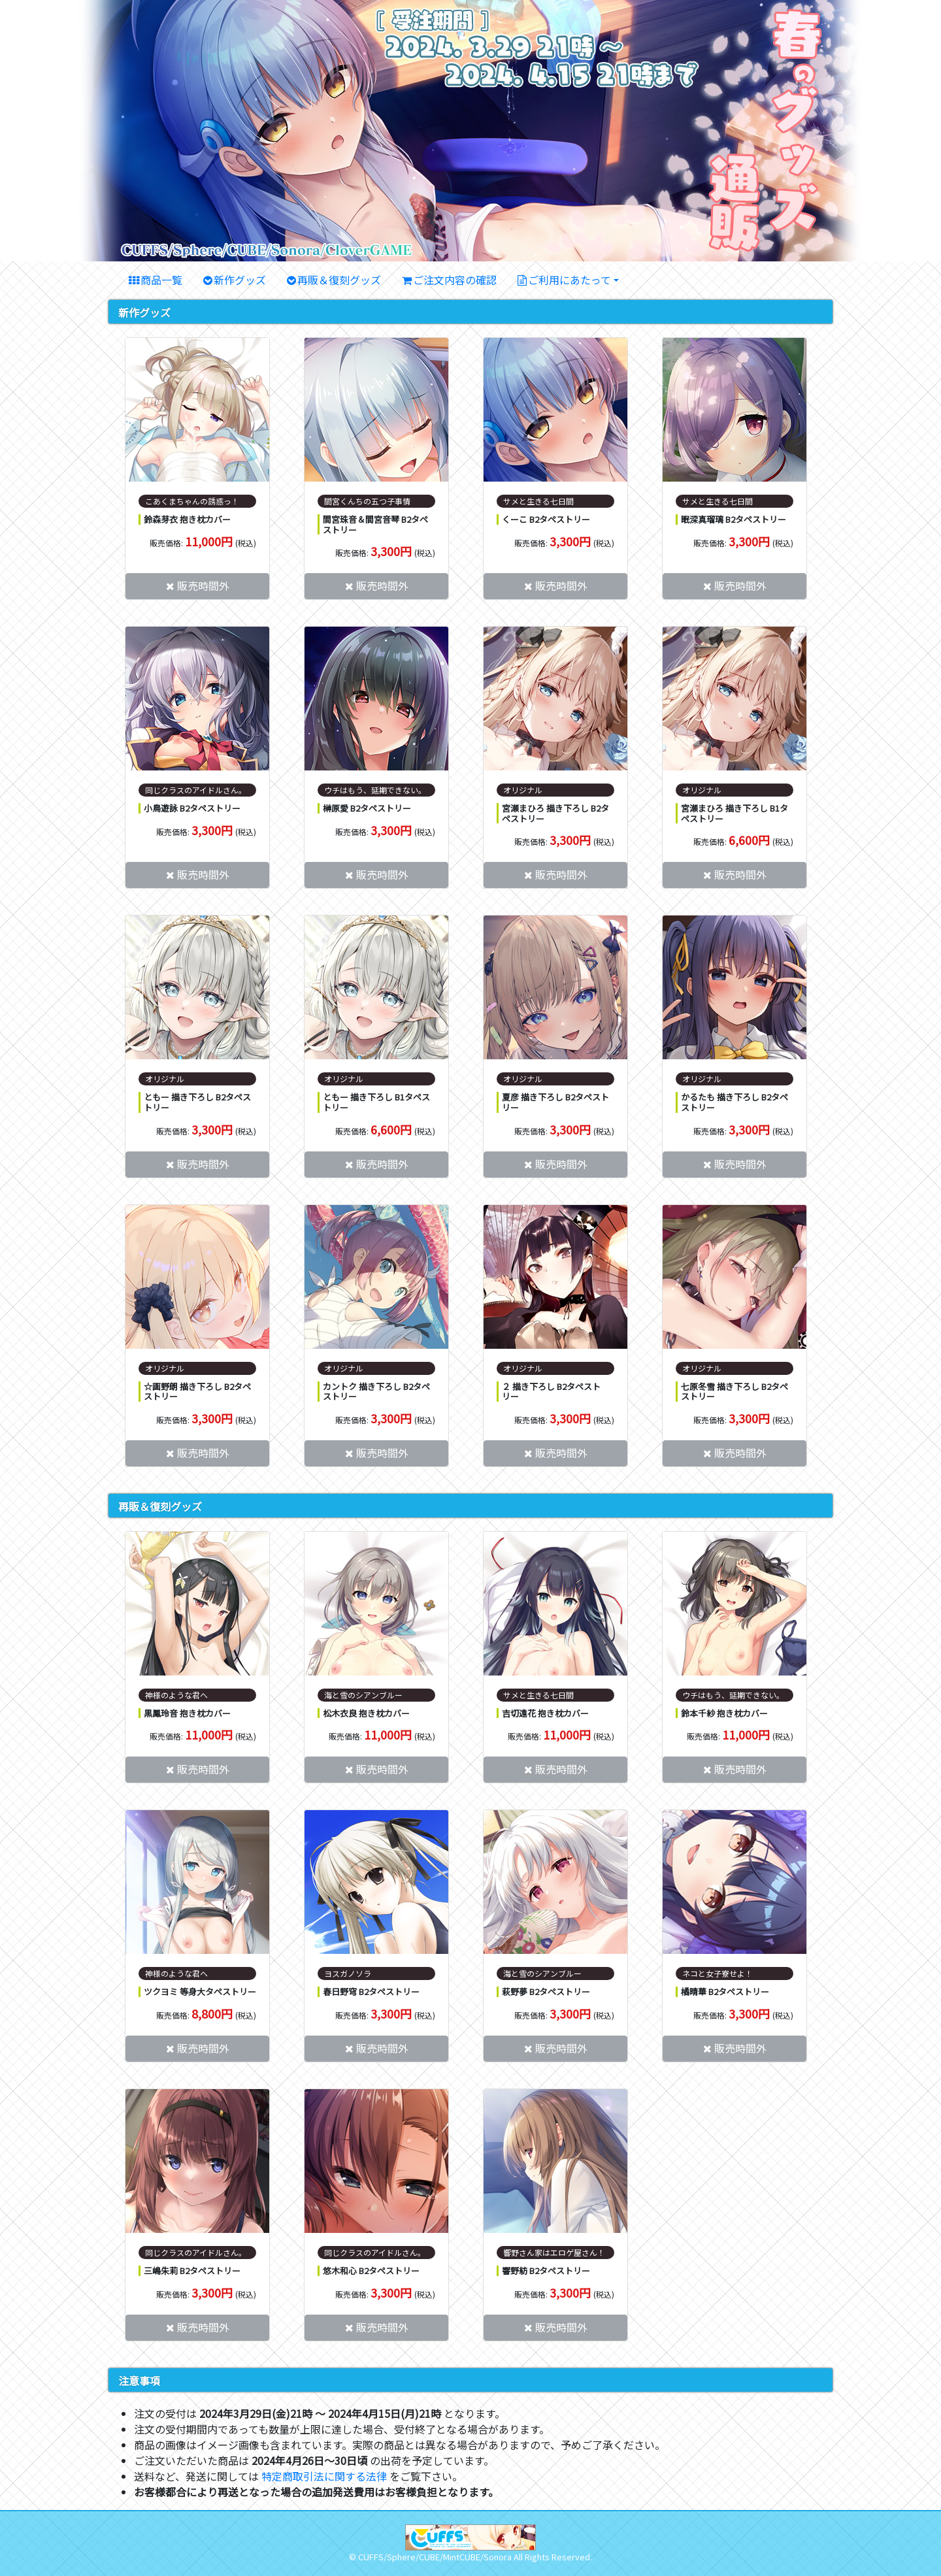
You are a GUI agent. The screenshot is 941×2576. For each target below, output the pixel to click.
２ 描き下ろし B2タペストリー (551, 1391)
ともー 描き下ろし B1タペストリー (376, 1102)
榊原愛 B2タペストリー (367, 808)
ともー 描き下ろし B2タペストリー (197, 1102)
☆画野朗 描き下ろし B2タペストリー (197, 1391)
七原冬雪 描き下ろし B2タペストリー (734, 1391)
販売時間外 (203, 585)
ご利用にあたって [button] (569, 280)
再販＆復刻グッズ (339, 280)
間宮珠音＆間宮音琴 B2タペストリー (375, 524)
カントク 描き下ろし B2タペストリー (376, 1391)
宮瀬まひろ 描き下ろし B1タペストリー (734, 813)
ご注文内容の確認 (455, 280)
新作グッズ (240, 280)
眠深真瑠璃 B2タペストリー (733, 519)
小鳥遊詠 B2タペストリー (192, 808)
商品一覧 (161, 280)
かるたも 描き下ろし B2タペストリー (734, 1102)
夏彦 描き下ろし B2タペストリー (555, 1102)
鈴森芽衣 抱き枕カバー (187, 519)
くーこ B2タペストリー (546, 519)
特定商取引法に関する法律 (324, 2476)
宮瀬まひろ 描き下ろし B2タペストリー (555, 813)
